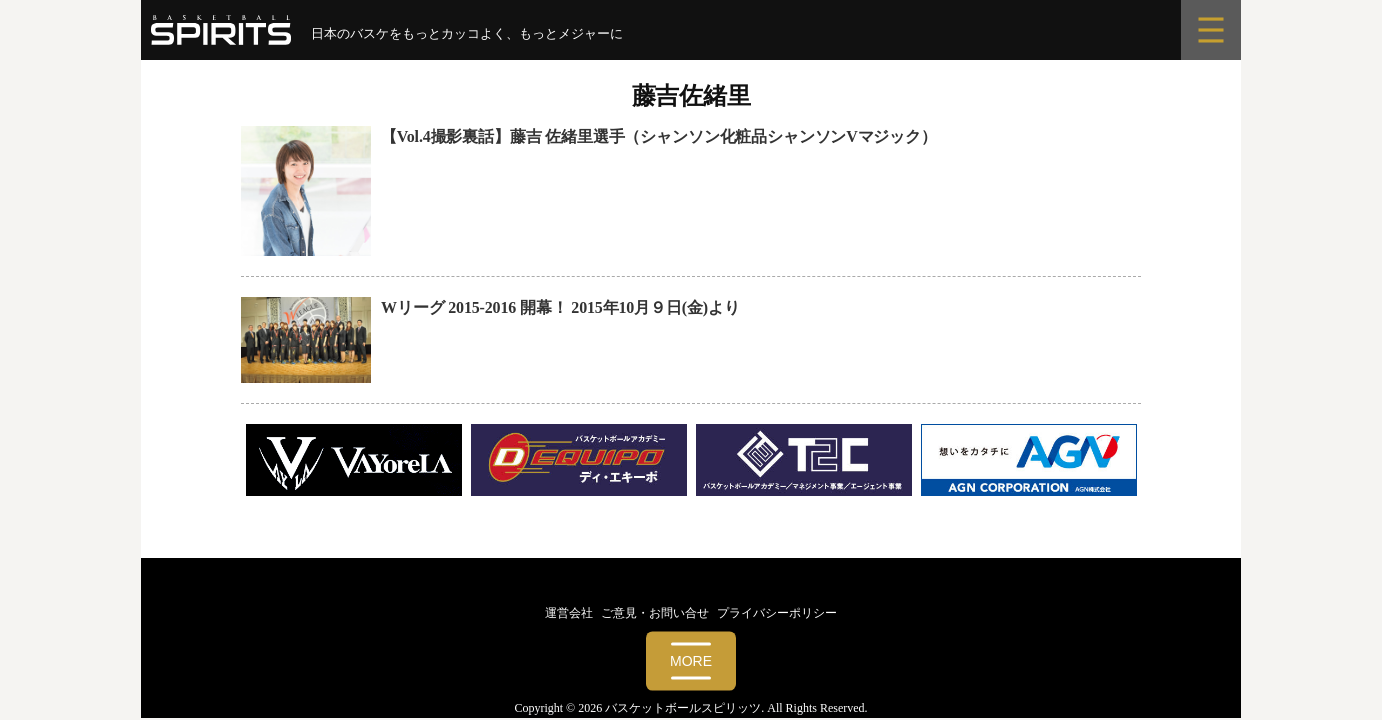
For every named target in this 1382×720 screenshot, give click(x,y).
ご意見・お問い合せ (655, 613)
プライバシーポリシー (777, 613)
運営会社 (569, 613)
